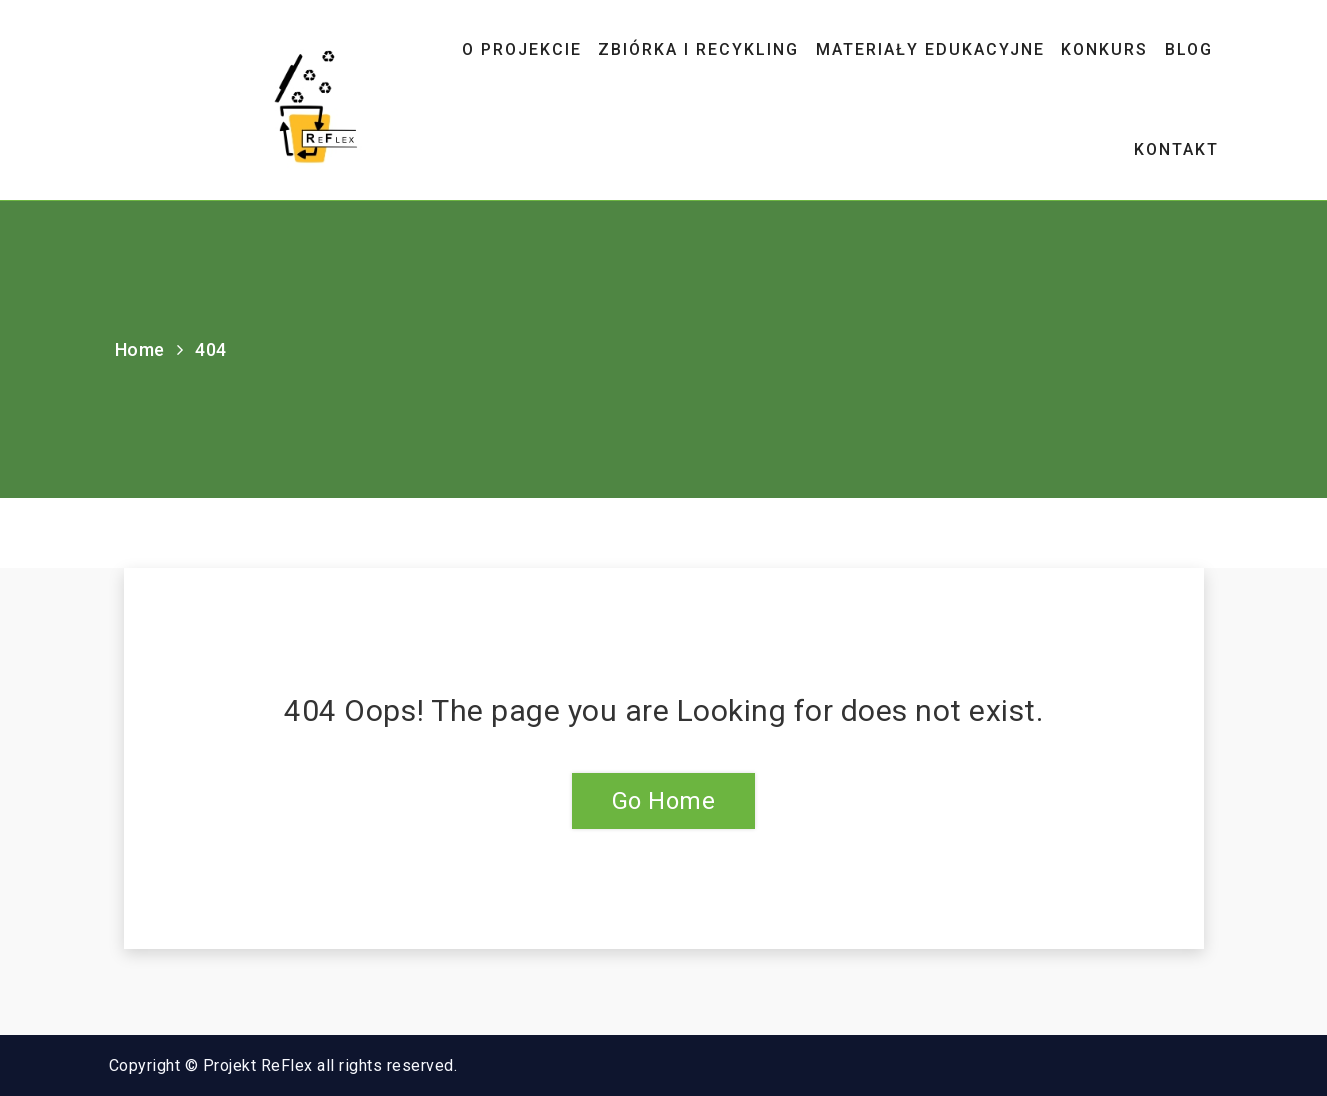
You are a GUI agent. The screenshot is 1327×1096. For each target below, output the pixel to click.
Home (140, 349)
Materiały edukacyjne (930, 49)
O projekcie (522, 49)
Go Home (664, 801)
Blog (1189, 49)
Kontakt (1176, 149)
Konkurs (1104, 49)
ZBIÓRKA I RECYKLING (698, 49)
